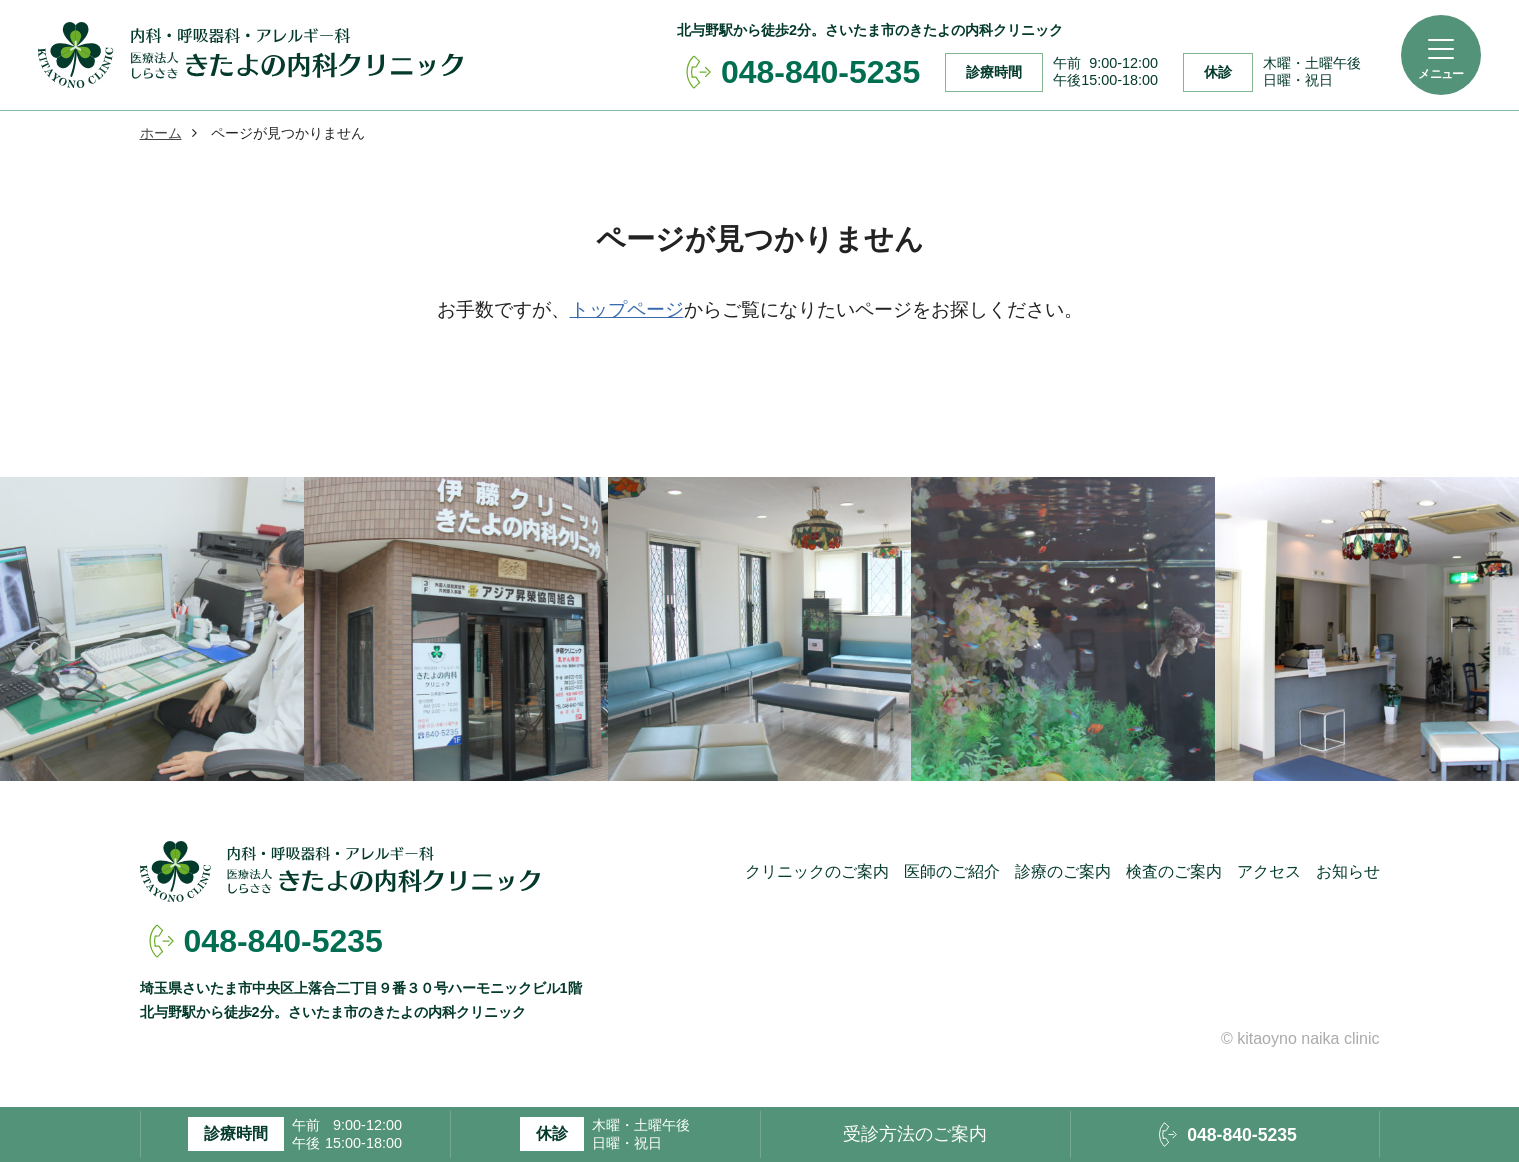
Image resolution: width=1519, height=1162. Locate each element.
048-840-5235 (283, 941)
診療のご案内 (1063, 871)
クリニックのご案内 (817, 871)
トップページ (627, 309)
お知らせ (1348, 871)
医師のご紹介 (952, 871)
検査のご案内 (1174, 871)
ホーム (161, 133)
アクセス (1269, 871)
